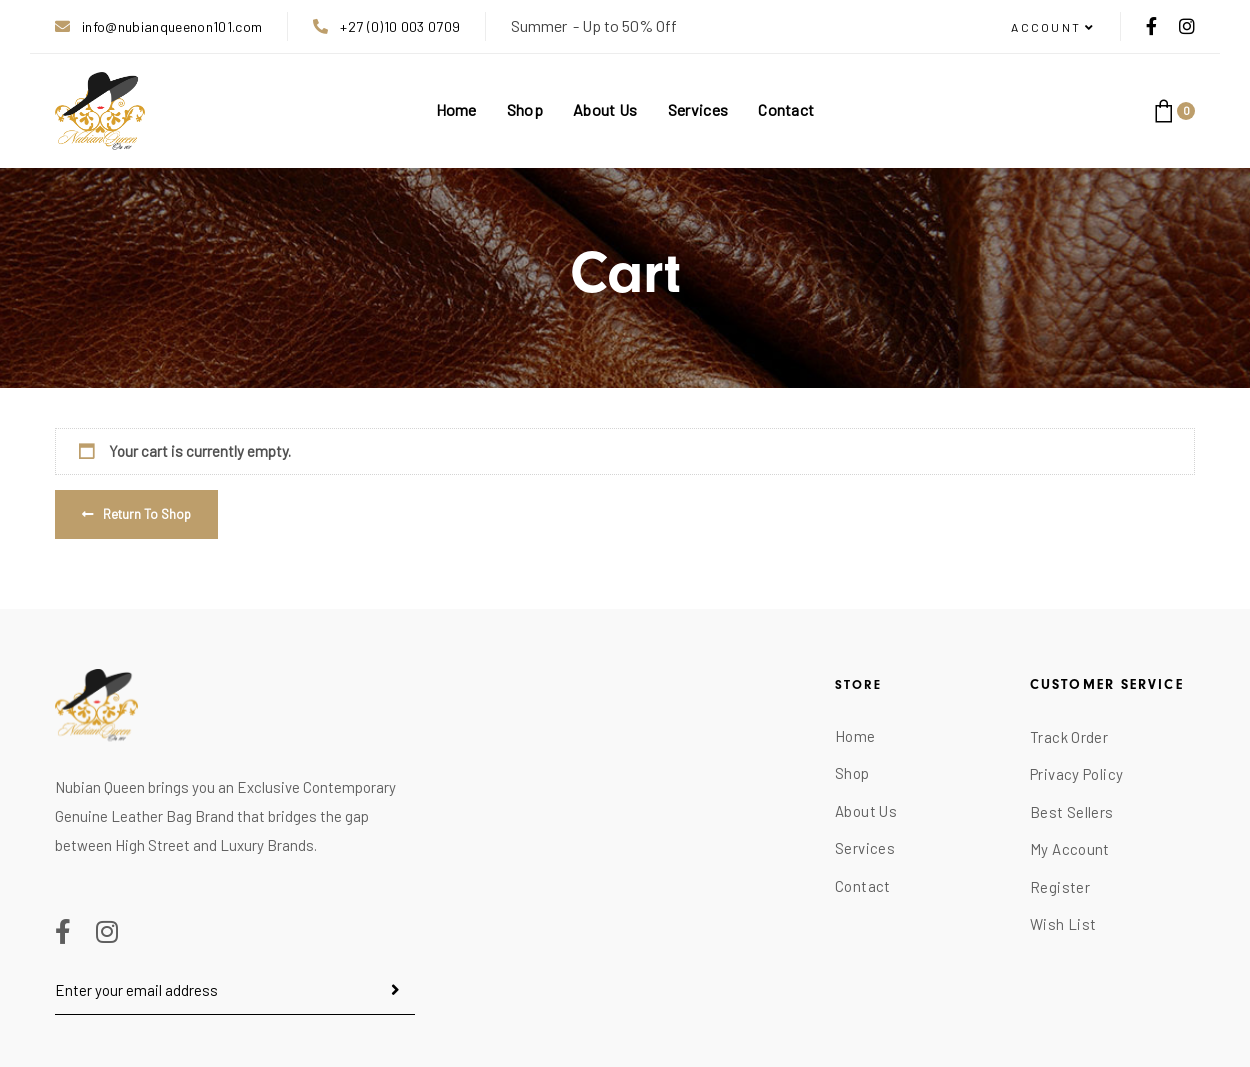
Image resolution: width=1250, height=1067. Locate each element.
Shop (852, 773)
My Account (1070, 849)
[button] (1053, 28)
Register (1060, 887)
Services (865, 848)
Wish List (1063, 924)
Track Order (1069, 737)
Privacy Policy (1076, 774)
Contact (863, 886)
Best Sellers (1072, 812)
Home (855, 736)
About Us (866, 811)
